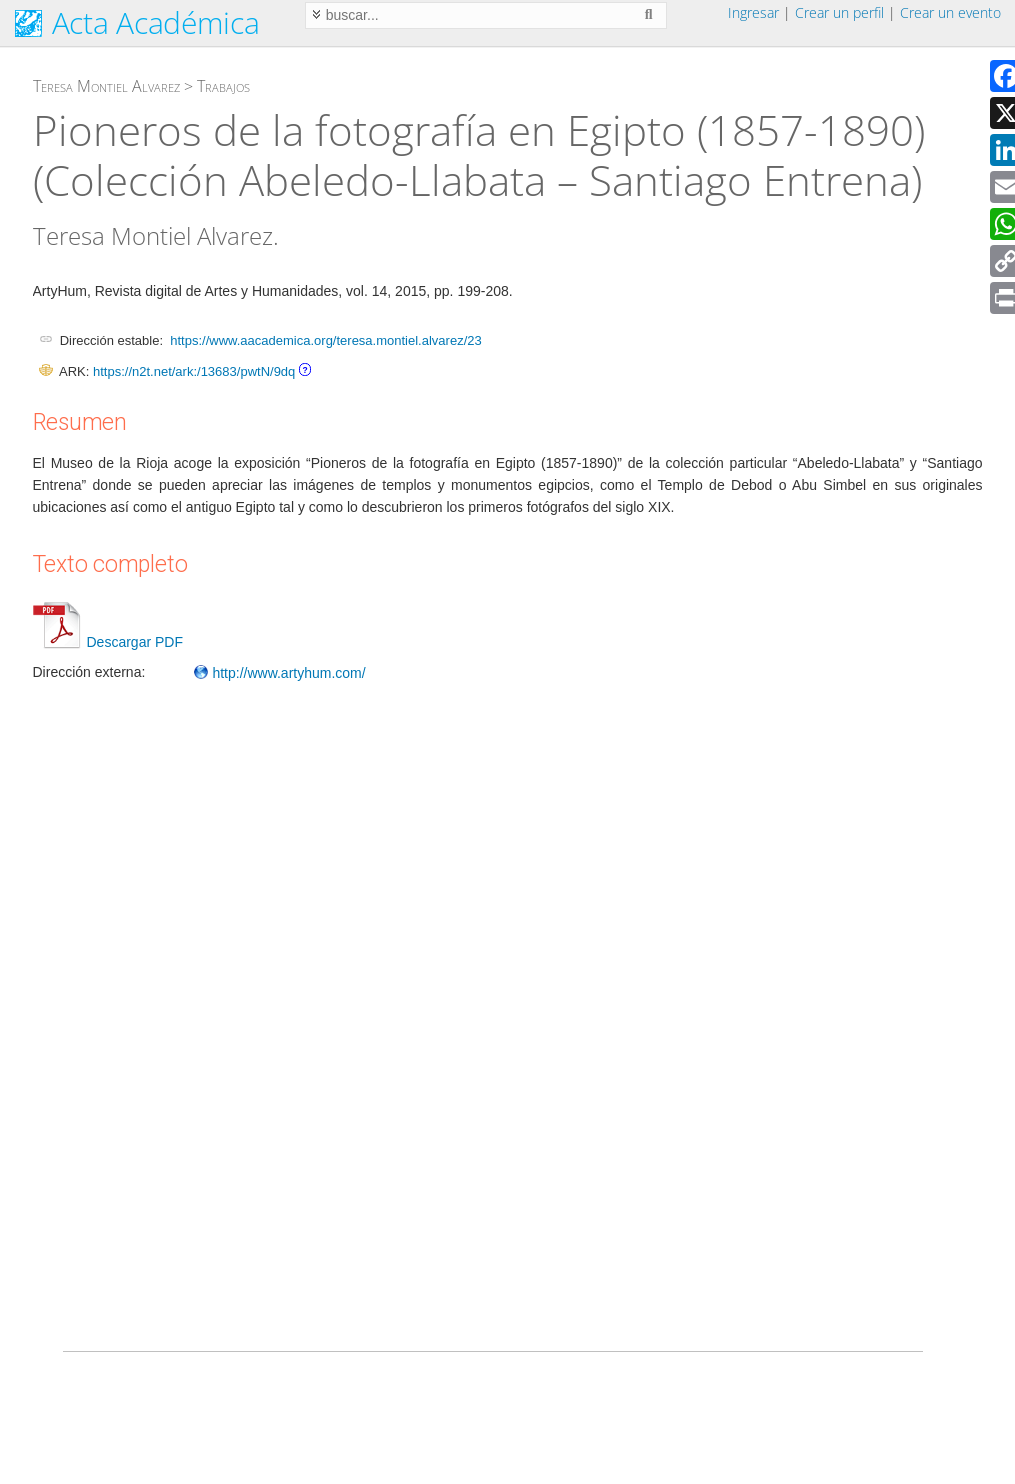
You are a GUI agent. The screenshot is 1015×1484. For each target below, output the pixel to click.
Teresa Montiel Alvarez (106, 86)
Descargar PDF (108, 642)
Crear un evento (950, 12)
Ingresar (753, 12)
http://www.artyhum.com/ (279, 673)
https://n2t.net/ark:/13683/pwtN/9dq (194, 371)
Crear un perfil (839, 12)
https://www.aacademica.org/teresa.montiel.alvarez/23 (325, 340)
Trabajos (223, 86)
